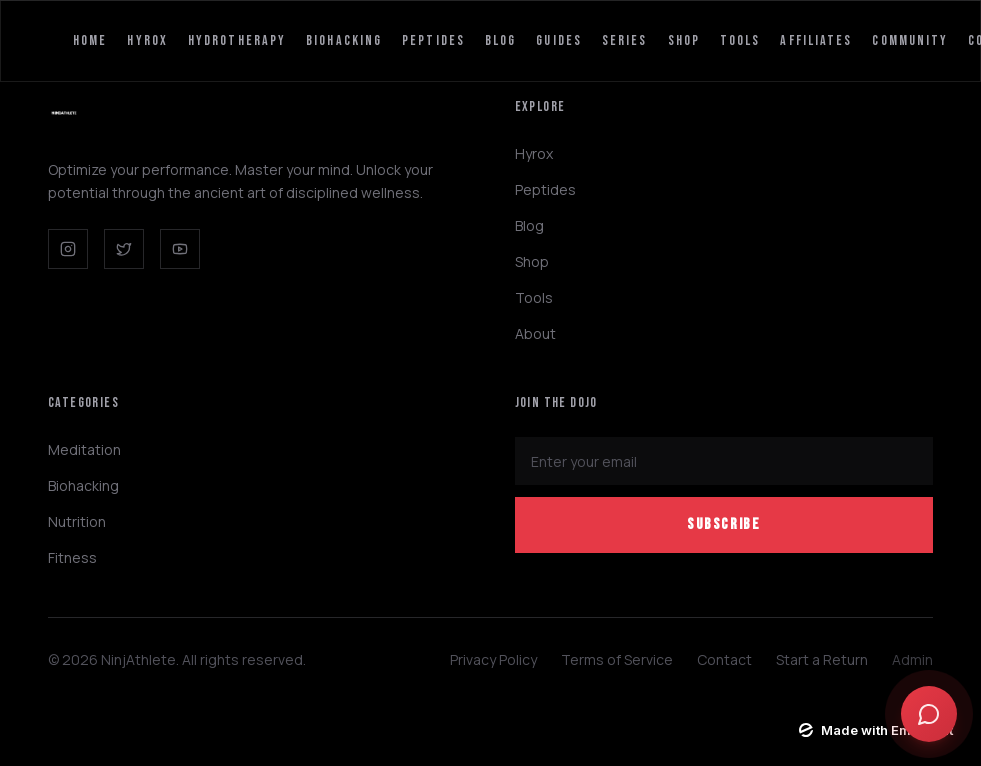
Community (910, 40)
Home (90, 40)
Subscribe (723, 524)
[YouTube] (180, 249)
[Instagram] (68, 249)
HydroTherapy (237, 40)
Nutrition (77, 521)
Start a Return (822, 659)
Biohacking (344, 40)
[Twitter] (124, 249)
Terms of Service (617, 659)
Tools (740, 40)
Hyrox (147, 40)
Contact (724, 659)
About (535, 333)
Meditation (84, 449)
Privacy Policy (493, 659)
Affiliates (816, 40)
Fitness (72, 557)
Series (625, 40)
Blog (500, 40)
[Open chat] (929, 714)
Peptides (433, 40)
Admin (912, 659)
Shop (684, 40)
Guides (559, 40)
